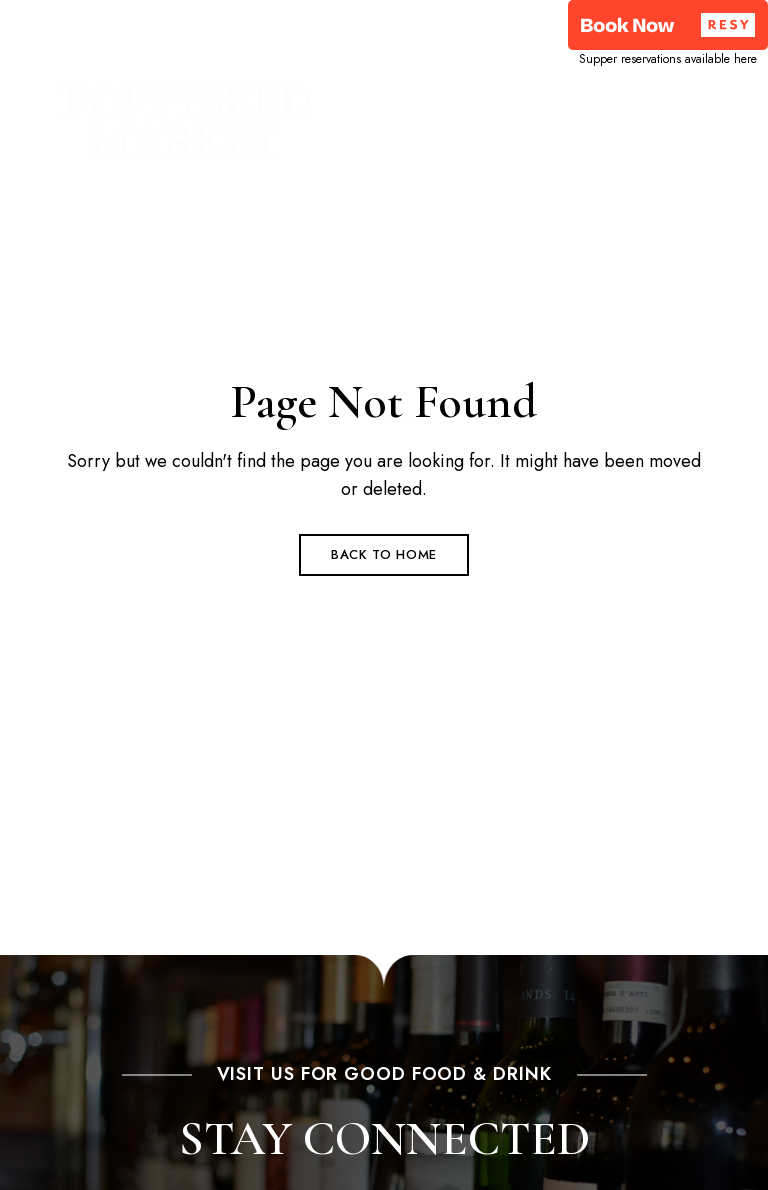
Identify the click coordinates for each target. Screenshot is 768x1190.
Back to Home (384, 554)
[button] (668, 25)
